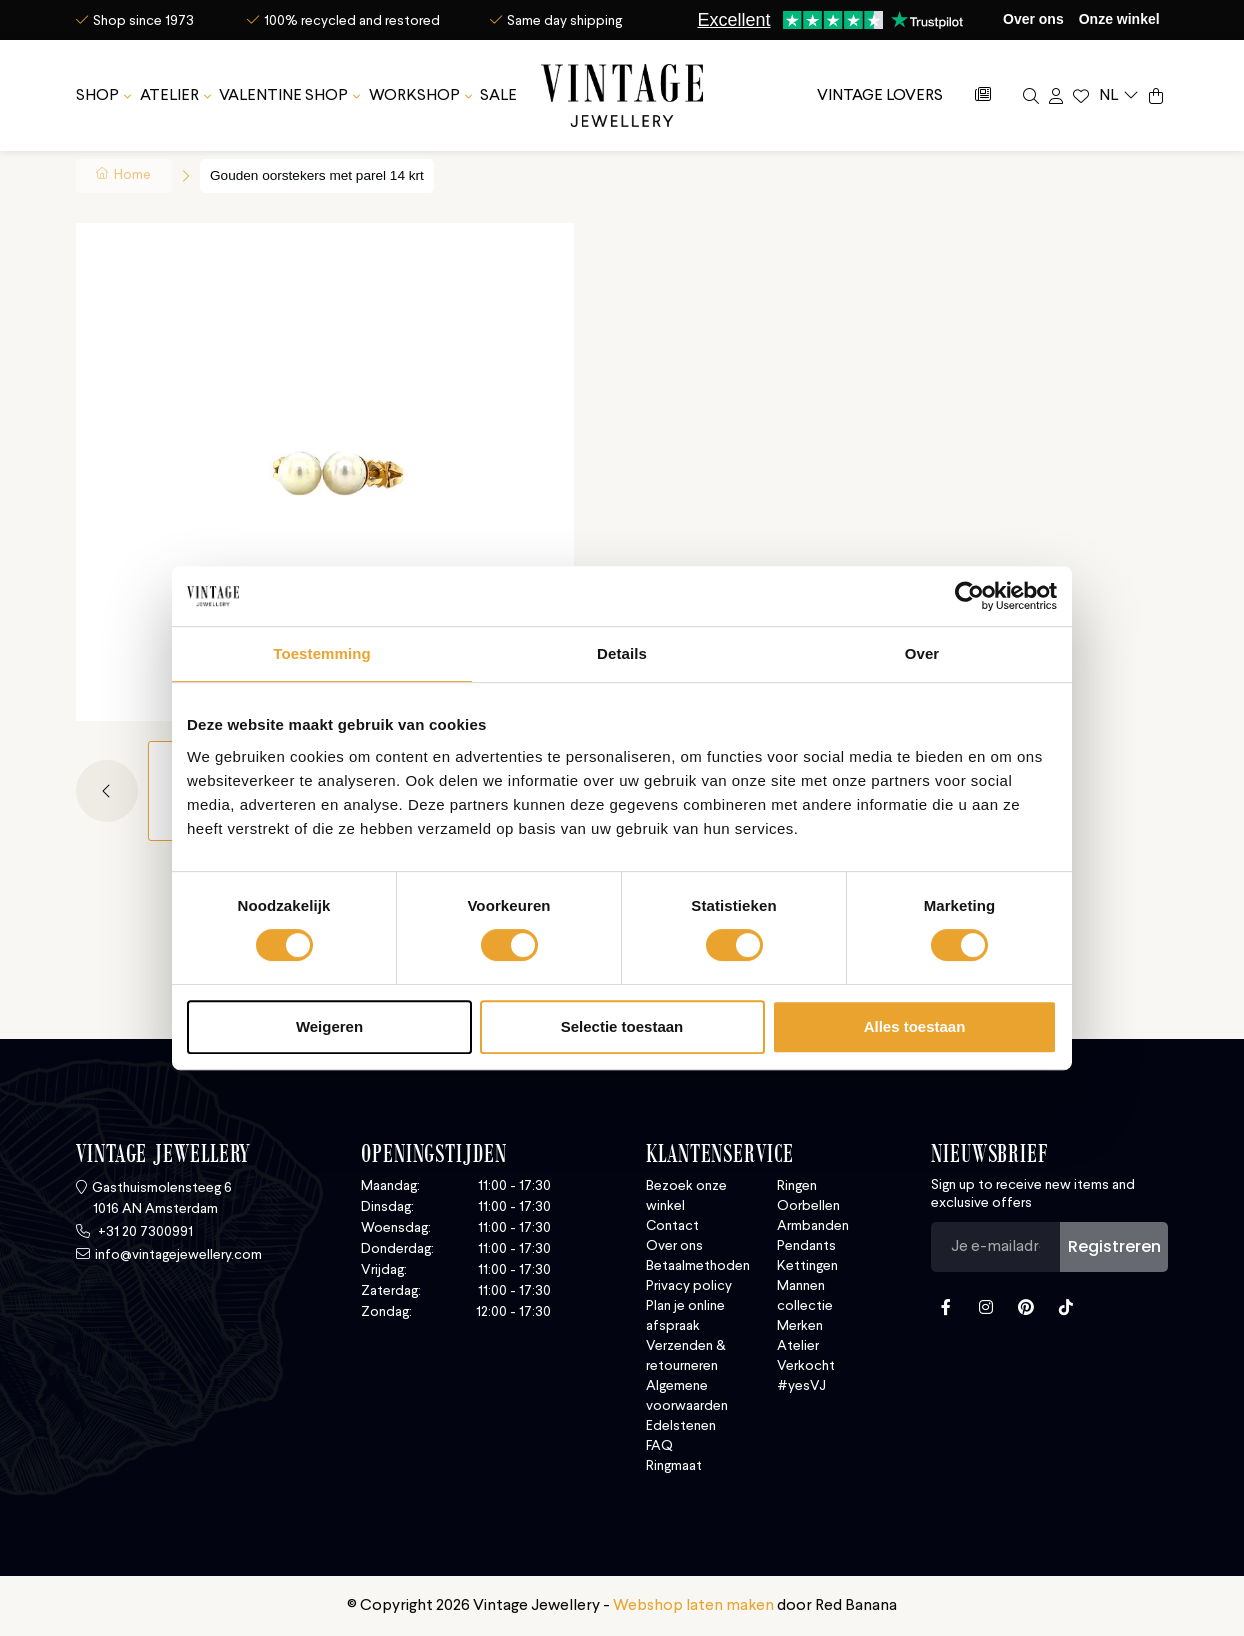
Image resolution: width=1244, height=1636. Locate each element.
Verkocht (806, 1366)
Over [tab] (922, 653)
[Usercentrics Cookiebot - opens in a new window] (969, 596)
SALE (498, 90)
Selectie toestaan (622, 1026)
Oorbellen (808, 1206)
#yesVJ (801, 1386)
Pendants (806, 1246)
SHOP (97, 90)
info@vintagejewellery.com (178, 1255)
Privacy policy (689, 1286)
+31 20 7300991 (144, 1232)
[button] (112, 791)
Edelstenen (681, 1426)
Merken (800, 1326)
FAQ (659, 1446)
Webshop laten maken (693, 1606)
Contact (672, 1226)
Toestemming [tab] (322, 653)
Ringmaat (674, 1466)
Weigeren (329, 1026)
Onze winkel (1119, 19)
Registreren (1114, 1246)
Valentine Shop (283, 90)
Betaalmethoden (698, 1266)
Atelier (169, 90)
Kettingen (807, 1266)
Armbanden (813, 1226)
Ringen (797, 1186)
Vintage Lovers (880, 90)
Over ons (1033, 19)
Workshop (414, 90)
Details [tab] (622, 653)
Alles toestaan (915, 1026)
